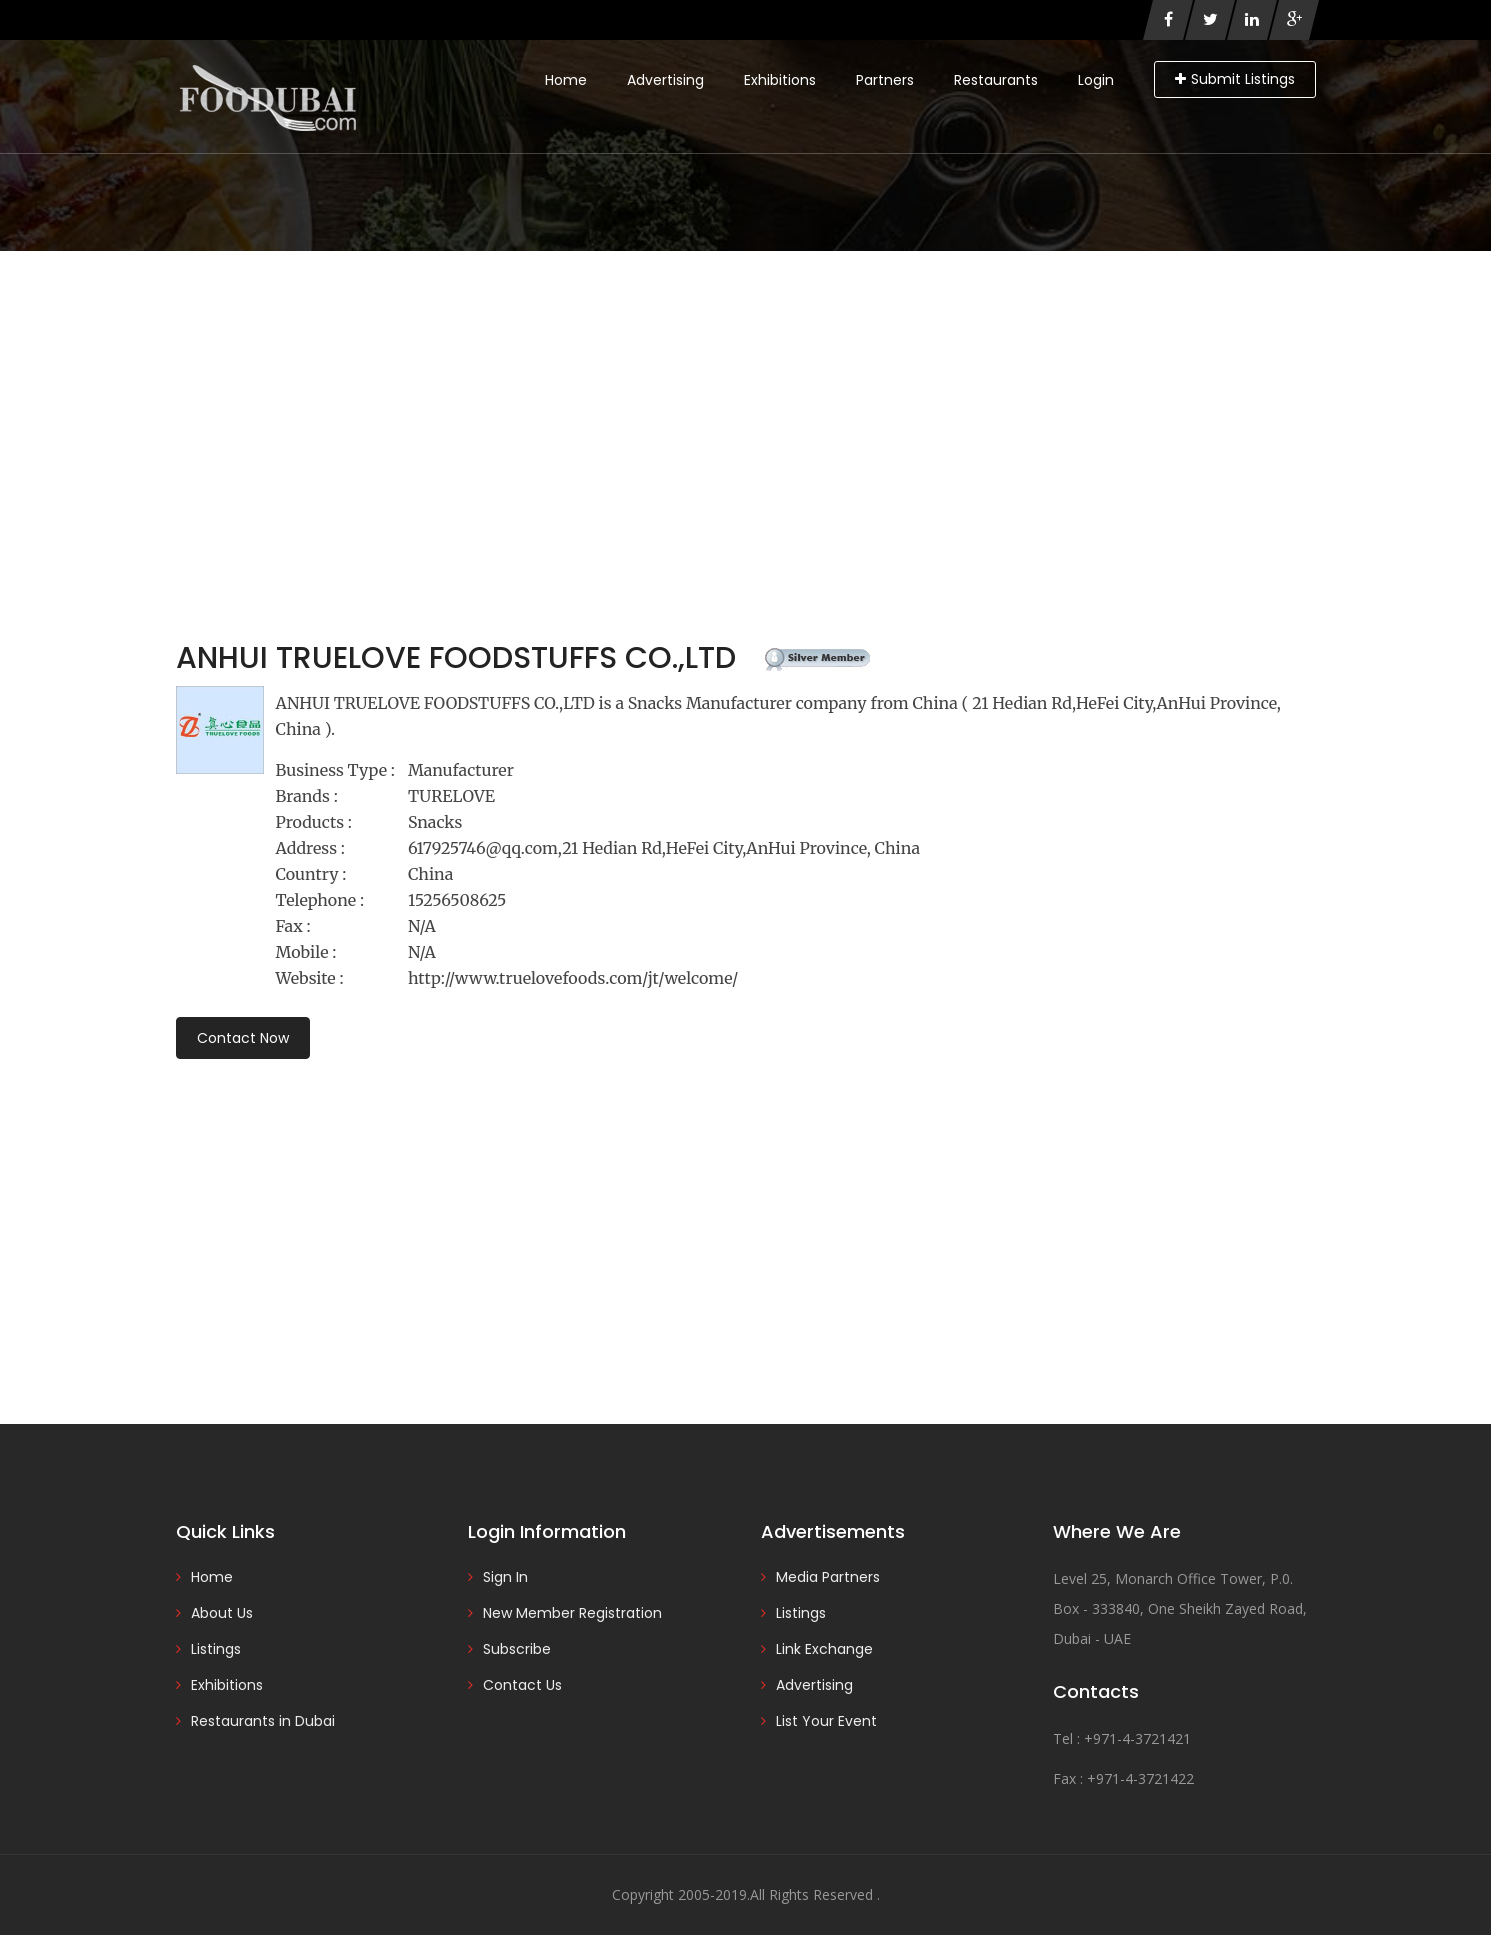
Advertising (665, 80)
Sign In (505, 1577)
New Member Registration (572, 1613)
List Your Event (826, 1721)
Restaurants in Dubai (263, 1721)
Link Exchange (824, 1649)
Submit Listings (1235, 79)
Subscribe (517, 1649)
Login (1096, 80)
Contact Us (522, 1685)
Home (566, 80)
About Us (222, 1613)
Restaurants (996, 80)
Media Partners (828, 1577)
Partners (885, 80)
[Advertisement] (746, 401)
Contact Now (243, 1038)
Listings (216, 1649)
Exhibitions (780, 80)
